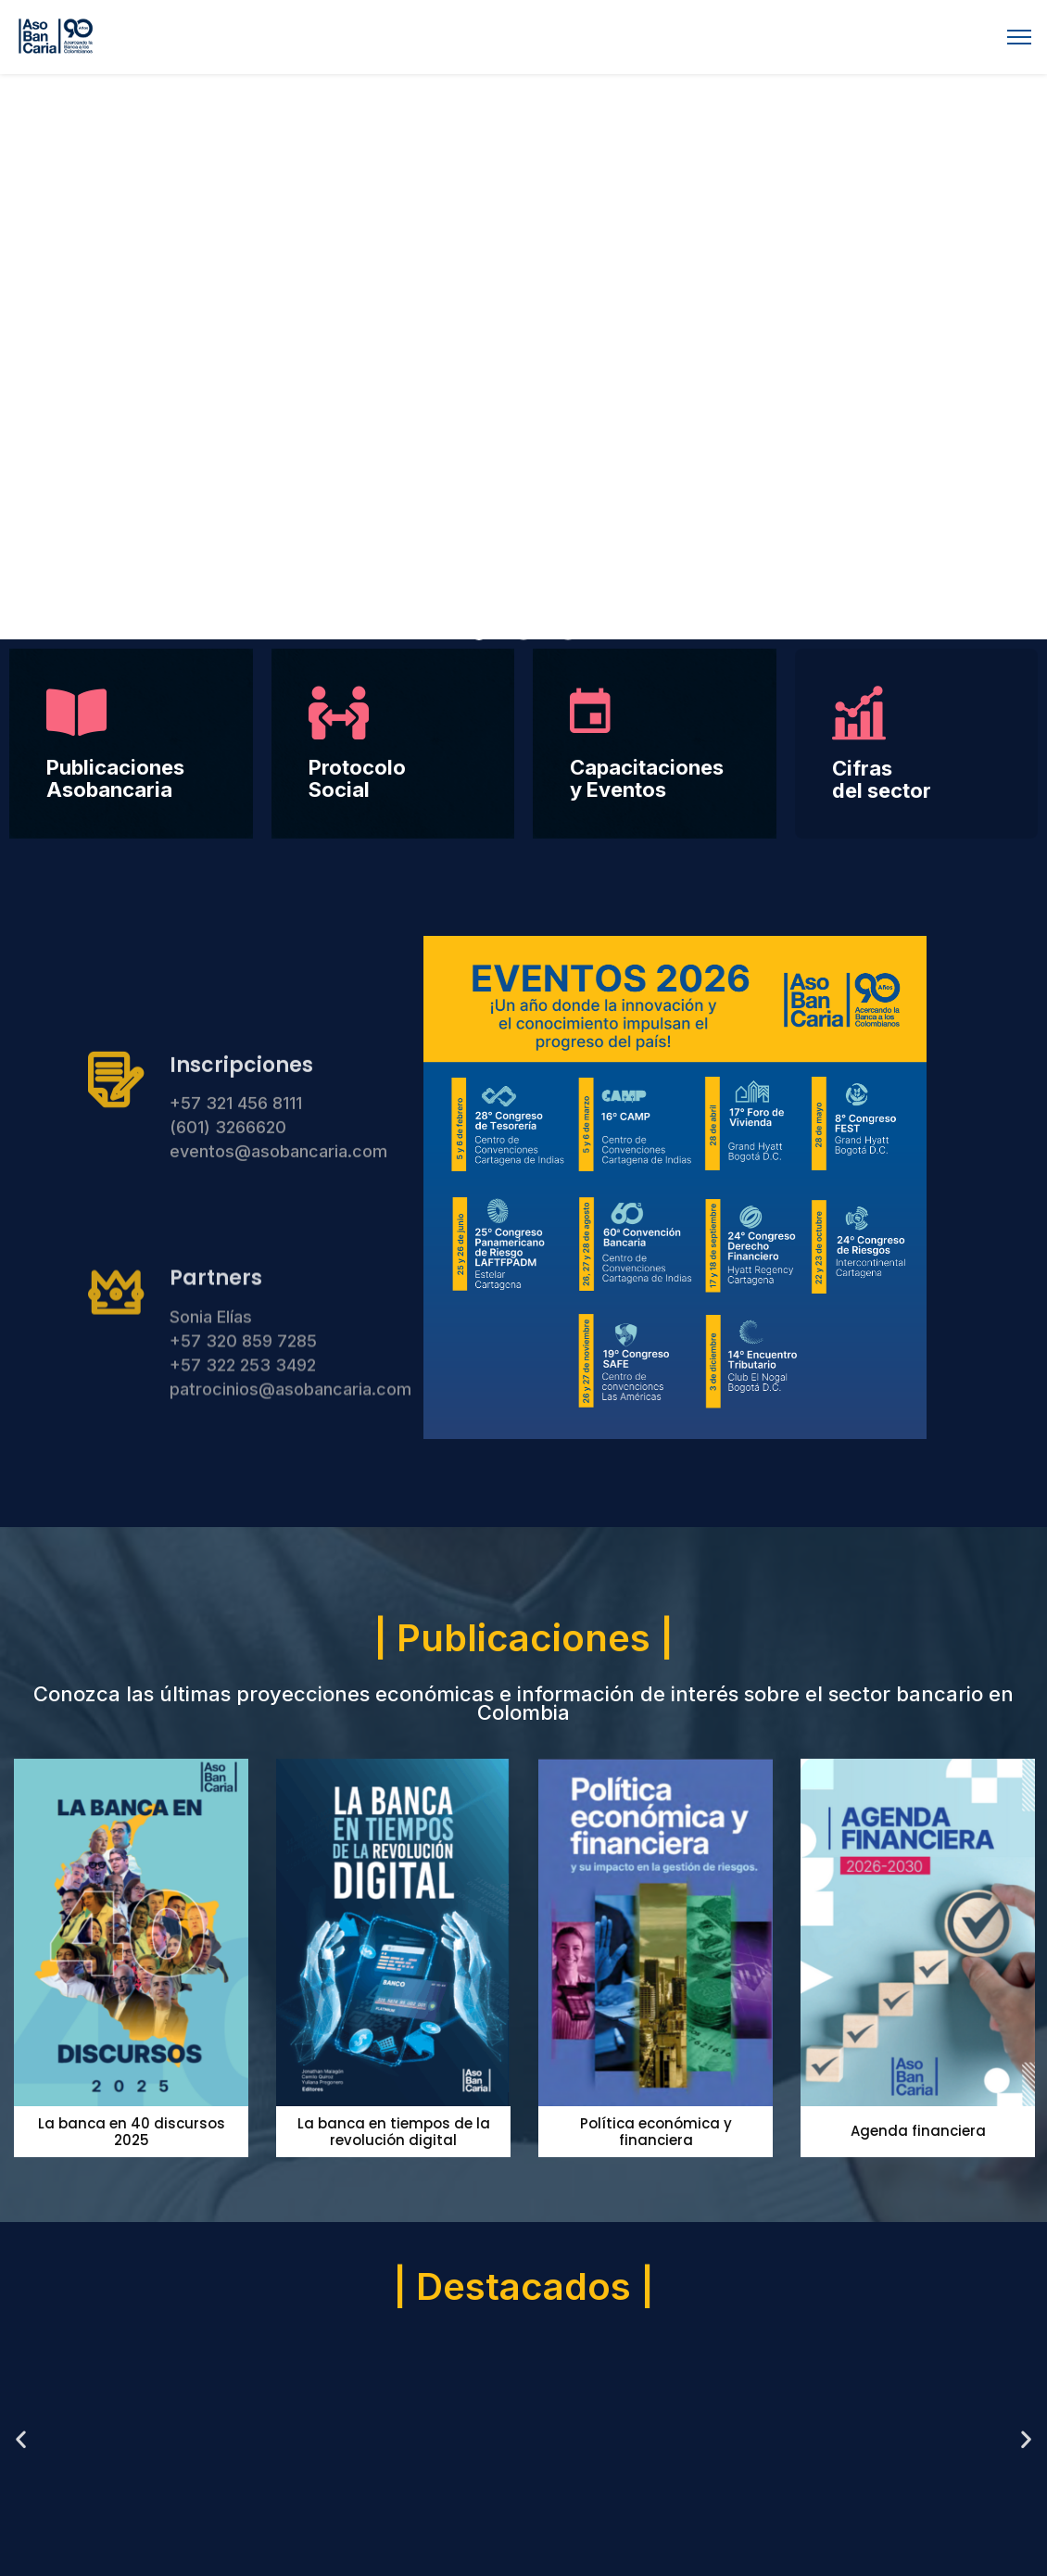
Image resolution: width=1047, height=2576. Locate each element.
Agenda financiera (918, 2130)
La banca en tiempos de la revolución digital (393, 2132)
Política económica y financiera (656, 2132)
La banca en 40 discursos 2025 (131, 2132)
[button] (479, 632)
